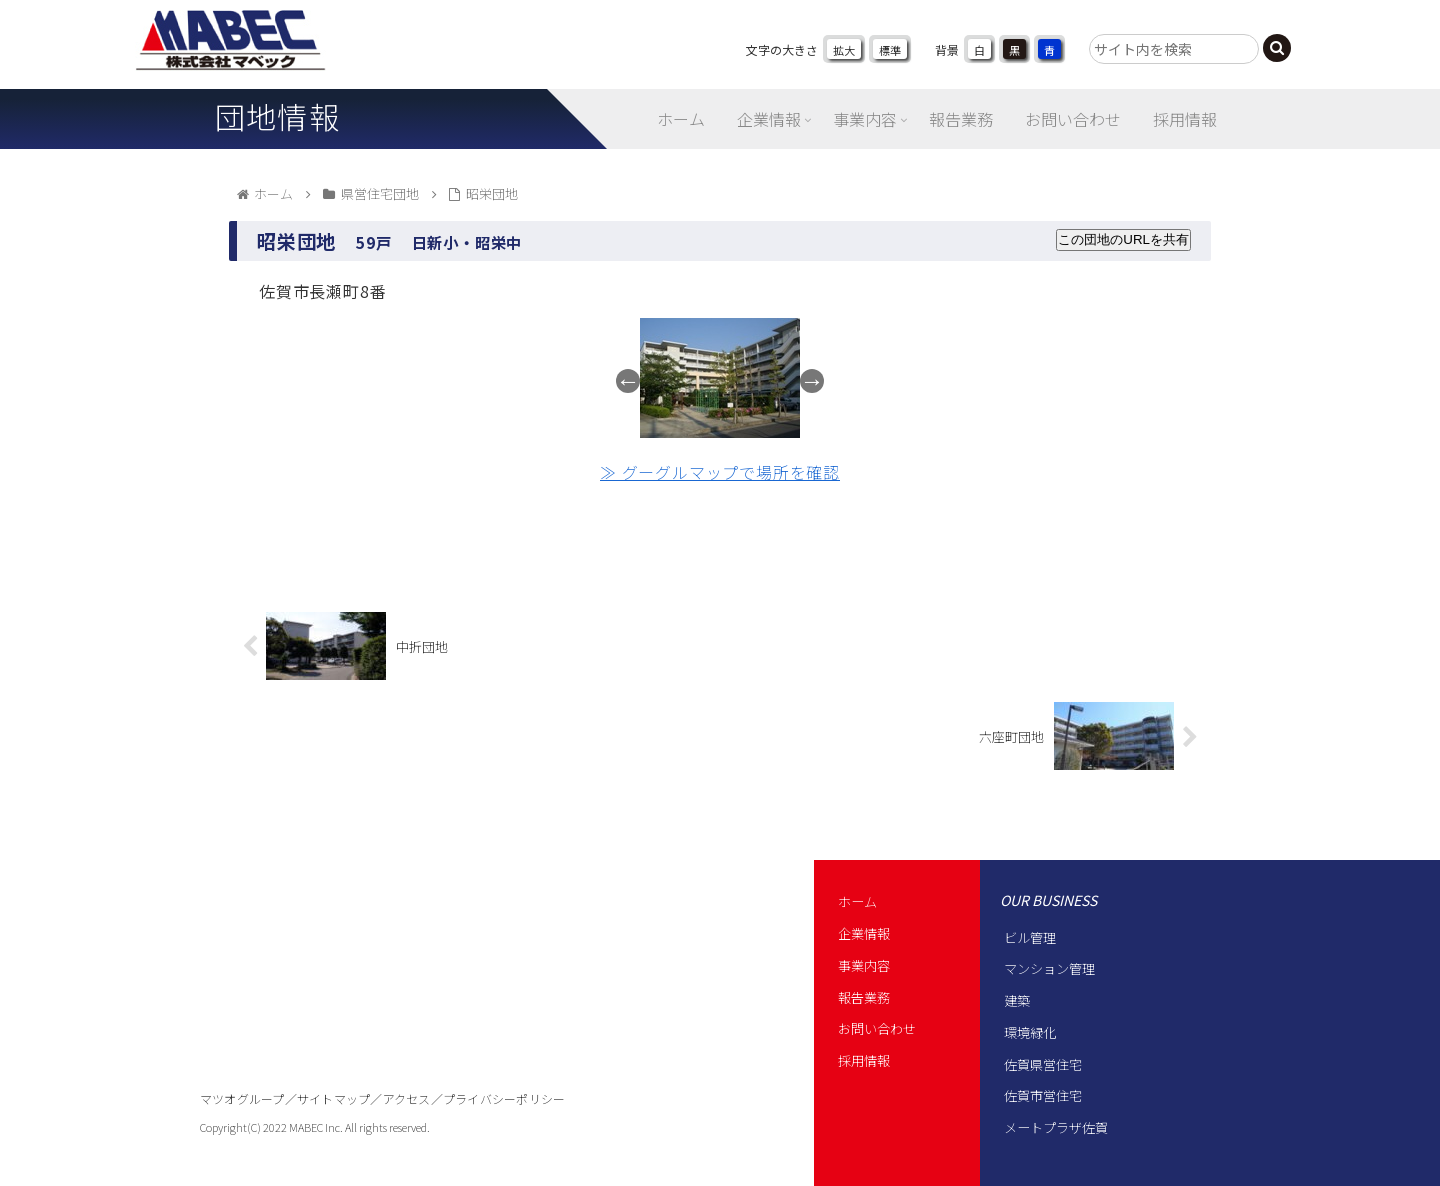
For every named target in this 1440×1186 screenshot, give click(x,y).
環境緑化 (1030, 1032)
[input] (1174, 49)
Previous (628, 381)
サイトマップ (333, 1098)
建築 (1017, 1000)
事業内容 (864, 965)
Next (812, 381)
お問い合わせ (877, 1028)
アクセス (407, 1098)
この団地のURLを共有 (1123, 239)
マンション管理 (1049, 968)
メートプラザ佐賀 (1056, 1127)
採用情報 (864, 1060)
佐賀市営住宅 (1043, 1095)
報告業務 (864, 997)
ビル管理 (1030, 937)
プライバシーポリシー (504, 1098)
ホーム (857, 901)
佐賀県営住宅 (1043, 1064)
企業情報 (864, 933)
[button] (1277, 48)
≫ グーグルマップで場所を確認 (720, 472)
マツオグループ (242, 1098)
